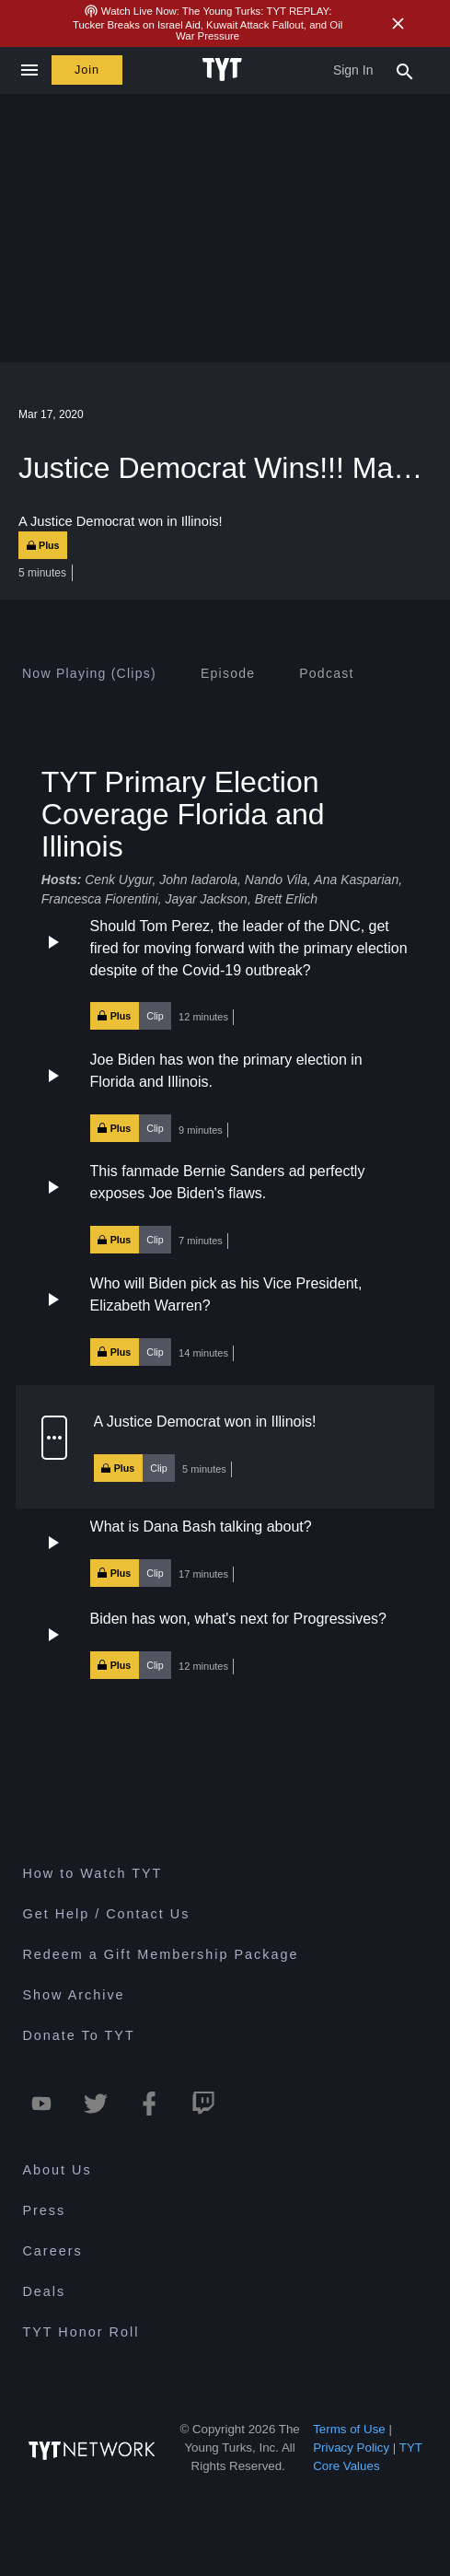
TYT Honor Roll (80, 2332)
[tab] (89, 673)
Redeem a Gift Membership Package (160, 1954)
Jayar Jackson (206, 899)
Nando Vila (276, 879)
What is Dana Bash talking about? (201, 1526)
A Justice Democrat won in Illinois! (205, 1421)
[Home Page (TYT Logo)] (225, 70)
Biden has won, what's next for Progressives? (238, 1618)
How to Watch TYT (92, 1873)
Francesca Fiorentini (99, 899)
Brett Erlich (286, 899)
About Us (56, 2169)
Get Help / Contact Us (106, 1913)
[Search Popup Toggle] (405, 70)
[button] (225, 972)
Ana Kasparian (356, 879)
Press (43, 2210)
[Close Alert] (398, 23)
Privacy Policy (351, 2447)
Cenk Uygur (118, 879)
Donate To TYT (78, 2035)
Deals (43, 2291)
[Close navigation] (29, 70)
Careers (52, 2251)
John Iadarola (198, 879)
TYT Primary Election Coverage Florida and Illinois (183, 814)
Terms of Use (349, 2429)
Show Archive (73, 1994)
